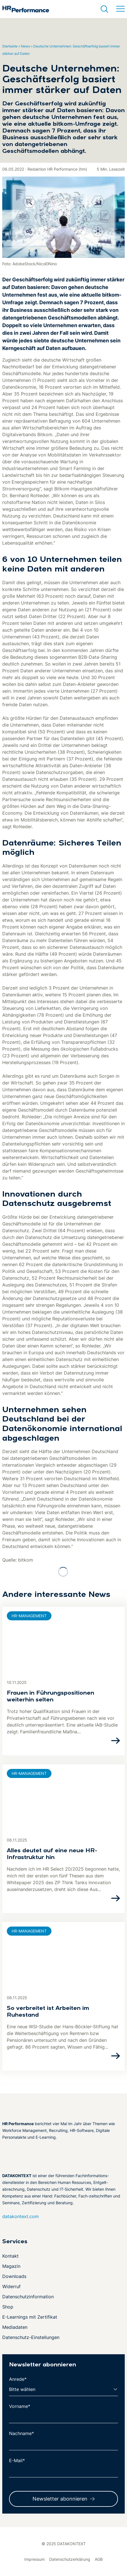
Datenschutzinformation (28, 2296)
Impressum (34, 2559)
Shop (7, 2307)
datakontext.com (20, 2216)
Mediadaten (14, 2327)
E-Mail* (17, 2460)
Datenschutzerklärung (69, 2559)
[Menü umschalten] (120, 9)
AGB (99, 2559)
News (25, 46)
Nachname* (21, 2433)
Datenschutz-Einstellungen (30, 2337)
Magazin (11, 2266)
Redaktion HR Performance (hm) (57, 169)
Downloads (14, 2276)
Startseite (10, 46)
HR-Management (29, 1615)
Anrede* (18, 2379)
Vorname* (19, 2406)
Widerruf (11, 2286)
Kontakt (10, 2256)
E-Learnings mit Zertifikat (29, 2317)
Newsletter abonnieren (60, 2499)
